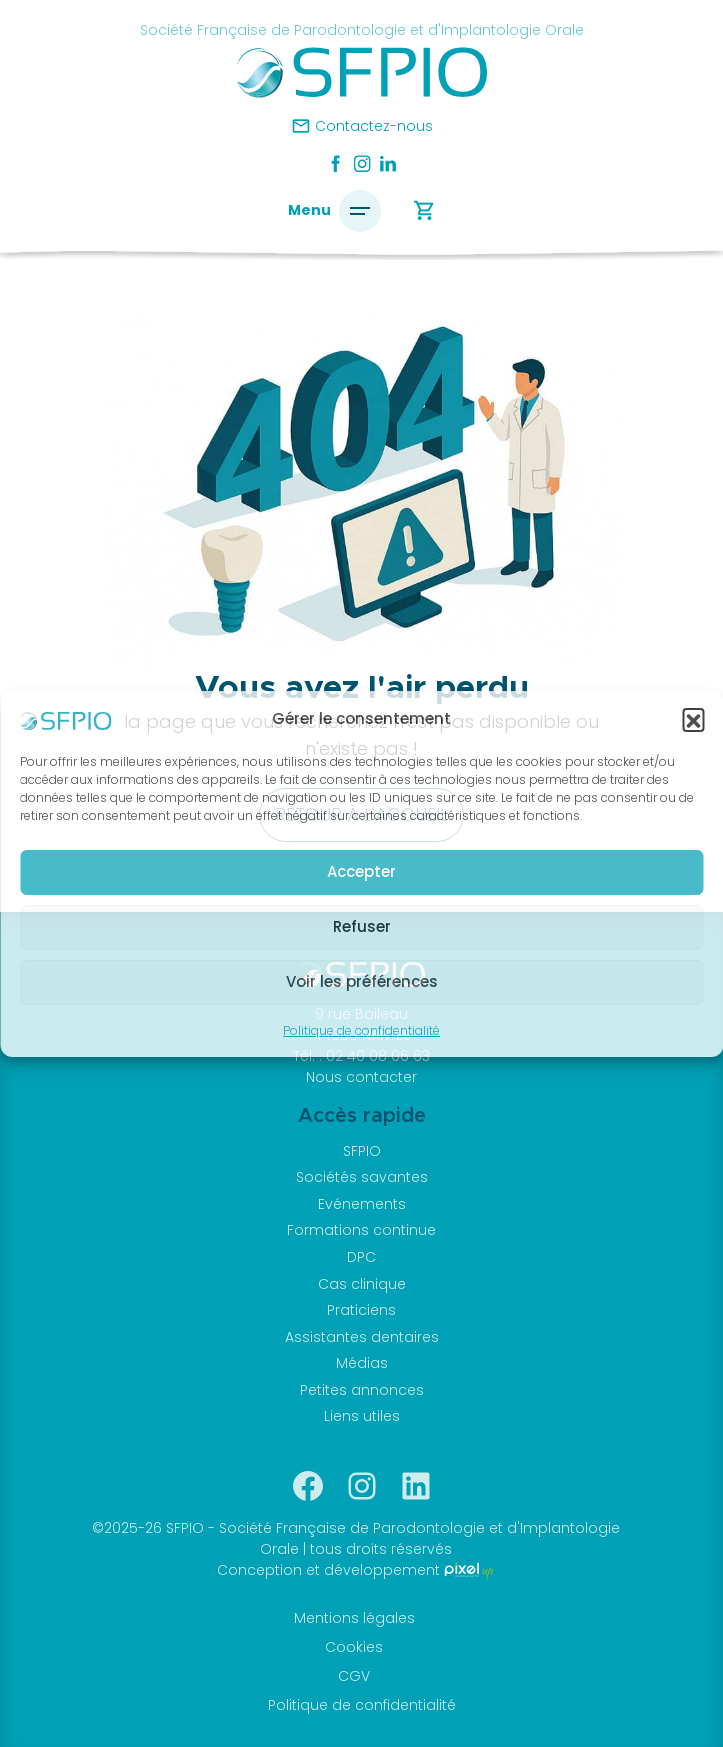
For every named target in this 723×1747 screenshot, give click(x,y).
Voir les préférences (362, 981)
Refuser (362, 926)
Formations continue (361, 1230)
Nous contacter (361, 1077)
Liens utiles (362, 1416)
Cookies (354, 1647)
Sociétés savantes (362, 1177)
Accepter (361, 871)
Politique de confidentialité (361, 1030)
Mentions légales (354, 1618)
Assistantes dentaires (362, 1337)
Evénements (362, 1204)
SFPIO (362, 1151)
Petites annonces (362, 1390)
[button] (693, 719)
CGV (354, 1676)
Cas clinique (362, 1284)
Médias (362, 1363)
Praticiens (361, 1310)
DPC (361, 1257)
